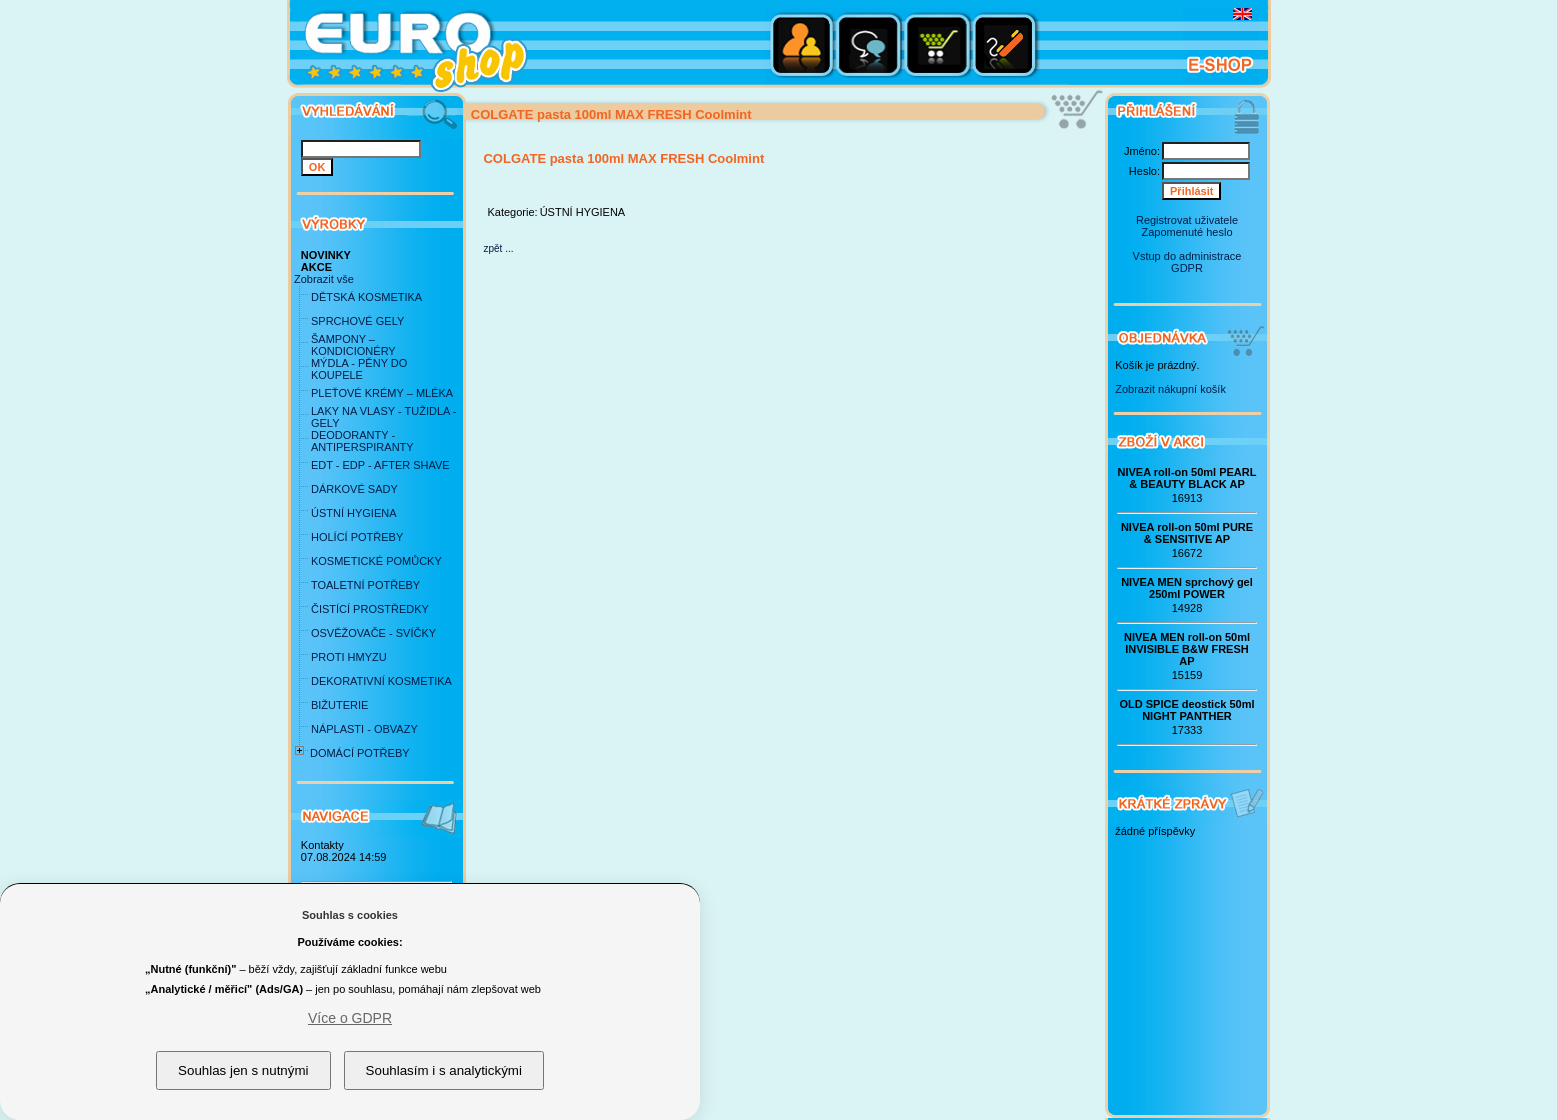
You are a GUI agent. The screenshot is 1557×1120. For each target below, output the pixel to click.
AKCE (316, 267)
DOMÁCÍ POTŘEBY (360, 753)
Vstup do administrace (1187, 256)
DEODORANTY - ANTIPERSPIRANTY (362, 441)
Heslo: (1144, 171)
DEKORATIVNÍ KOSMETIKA (381, 681)
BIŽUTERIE (339, 705)
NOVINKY (326, 255)
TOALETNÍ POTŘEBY (365, 585)
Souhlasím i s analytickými (444, 1070)
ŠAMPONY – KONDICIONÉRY (353, 345)
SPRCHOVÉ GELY (357, 321)
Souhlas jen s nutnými (243, 1070)
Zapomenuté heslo (1186, 232)
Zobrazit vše (324, 279)
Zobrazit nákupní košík (1170, 389)
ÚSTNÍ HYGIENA (354, 513)
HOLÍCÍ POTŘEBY (357, 537)
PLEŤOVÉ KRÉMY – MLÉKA (382, 393)
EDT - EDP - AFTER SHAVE (380, 465)
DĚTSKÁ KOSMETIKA (366, 297)
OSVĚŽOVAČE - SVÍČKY (373, 633)
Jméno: (1142, 151)
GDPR (1187, 268)
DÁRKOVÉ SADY (354, 489)
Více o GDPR (350, 1018)
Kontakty (322, 845)
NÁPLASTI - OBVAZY (364, 729)
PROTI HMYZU (349, 657)
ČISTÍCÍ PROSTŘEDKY (370, 609)
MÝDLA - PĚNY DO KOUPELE (359, 369)
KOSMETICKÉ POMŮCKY (376, 561)
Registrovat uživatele (1187, 220)
